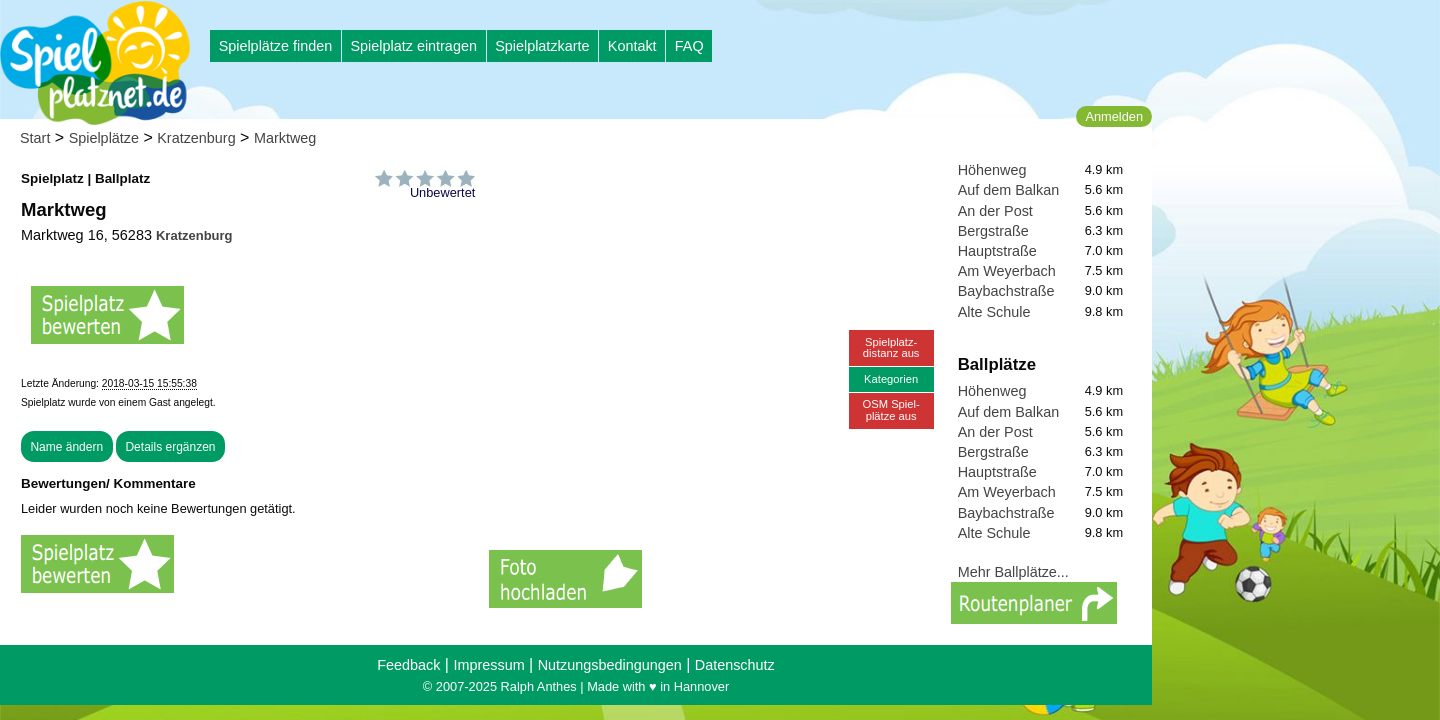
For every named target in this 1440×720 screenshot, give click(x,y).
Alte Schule (994, 312)
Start (35, 138)
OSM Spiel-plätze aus (891, 409)
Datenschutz (735, 665)
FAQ (689, 46)
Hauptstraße (997, 251)
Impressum (488, 665)
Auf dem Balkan (1009, 190)
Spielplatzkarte (542, 46)
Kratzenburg (196, 138)
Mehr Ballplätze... (1013, 572)
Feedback (408, 665)
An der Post (995, 211)
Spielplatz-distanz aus (891, 347)
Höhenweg (992, 170)
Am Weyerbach (1007, 271)
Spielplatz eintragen (413, 46)
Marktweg (285, 138)
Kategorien (891, 379)
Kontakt (632, 46)
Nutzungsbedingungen (610, 665)
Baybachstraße (1006, 291)
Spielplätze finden (276, 46)
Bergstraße (993, 231)
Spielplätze (104, 138)
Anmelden (1114, 116)
